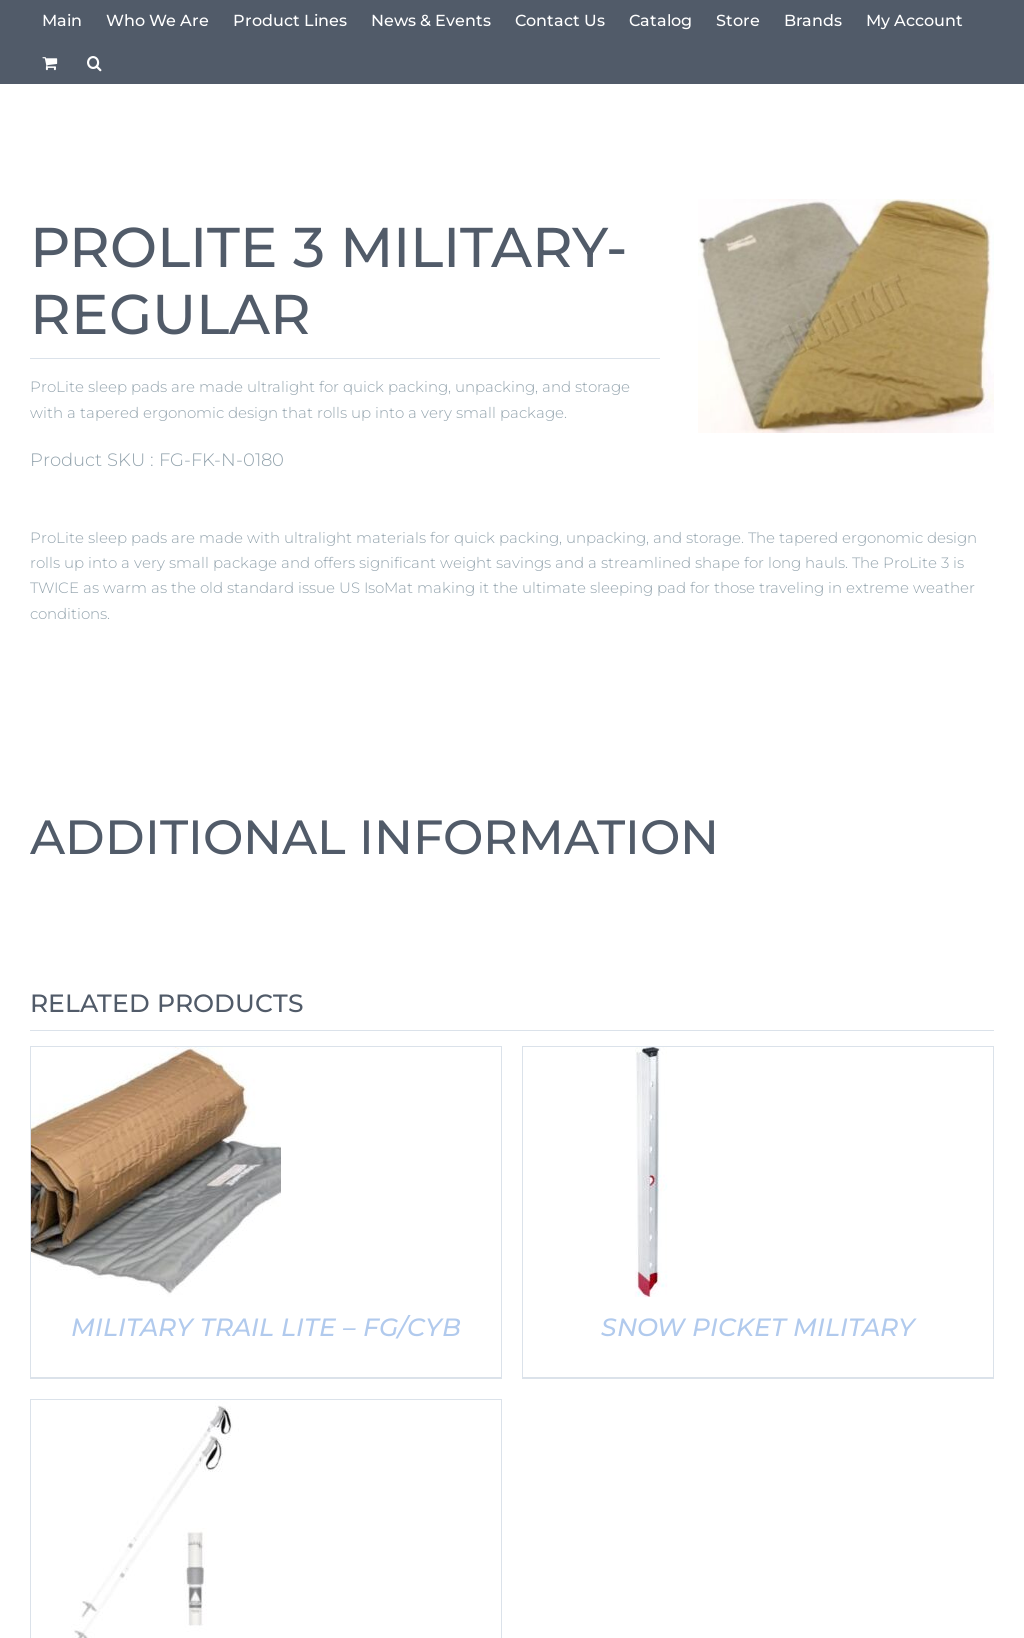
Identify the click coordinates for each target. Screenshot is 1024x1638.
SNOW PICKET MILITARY (758, 1327)
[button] (94, 63)
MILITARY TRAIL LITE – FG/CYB (266, 1327)
